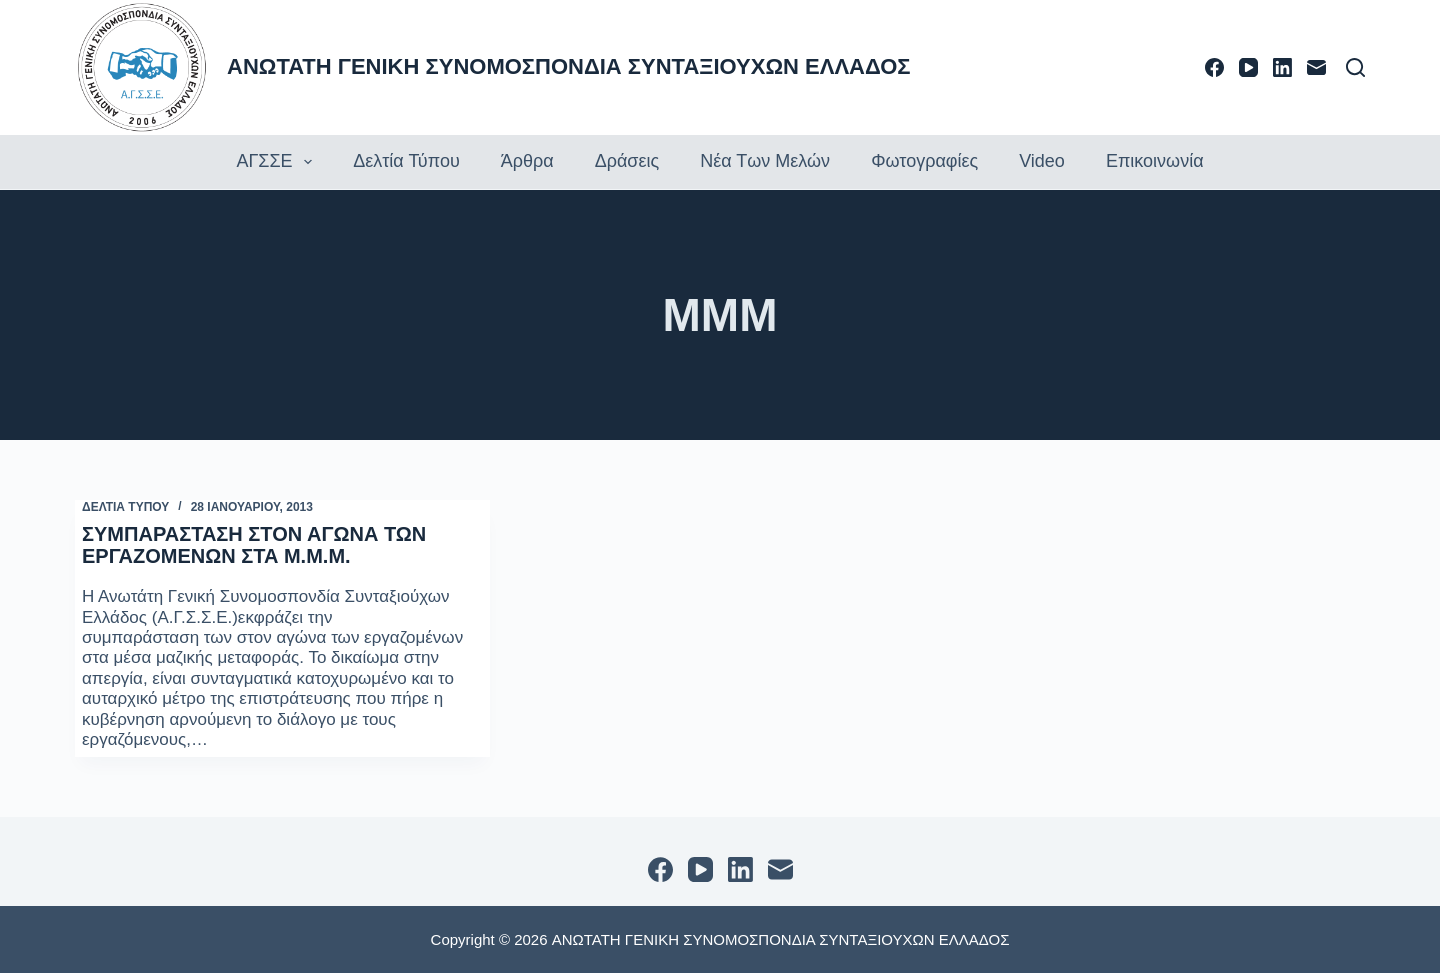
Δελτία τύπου (406, 161)
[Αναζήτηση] (1355, 67)
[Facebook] (1214, 67)
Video (1042, 161)
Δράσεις (627, 161)
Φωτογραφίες (924, 161)
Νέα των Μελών (765, 161)
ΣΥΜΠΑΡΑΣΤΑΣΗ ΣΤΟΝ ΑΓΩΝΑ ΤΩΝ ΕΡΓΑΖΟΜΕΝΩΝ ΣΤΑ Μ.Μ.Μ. (254, 545)
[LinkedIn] (1282, 67)
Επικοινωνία (1155, 161)
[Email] (1316, 67)
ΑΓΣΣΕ (276, 162)
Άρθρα (527, 161)
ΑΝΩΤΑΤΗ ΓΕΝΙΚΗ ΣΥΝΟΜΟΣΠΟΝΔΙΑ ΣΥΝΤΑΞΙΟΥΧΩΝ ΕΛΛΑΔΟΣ (569, 66)
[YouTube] (1248, 67)
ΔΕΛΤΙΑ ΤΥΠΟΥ (125, 507)
